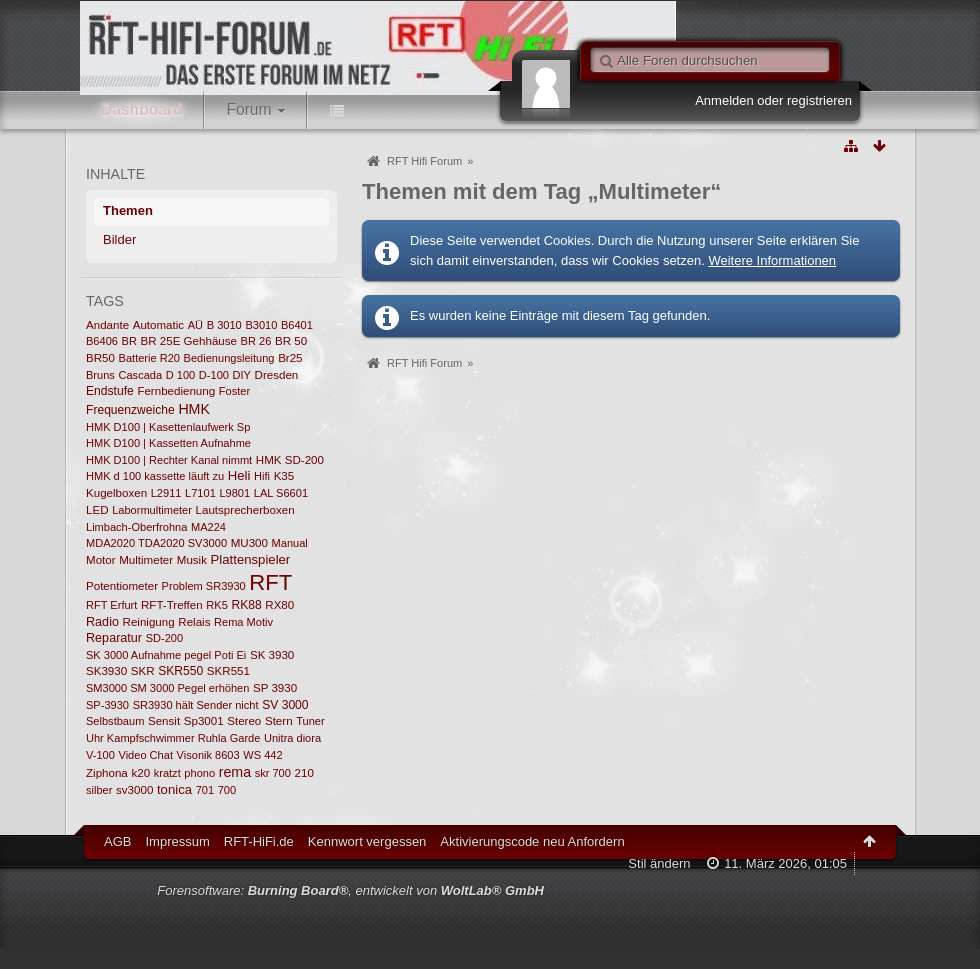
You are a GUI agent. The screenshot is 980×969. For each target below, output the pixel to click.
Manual (290, 543)
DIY (242, 375)
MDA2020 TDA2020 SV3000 (156, 543)
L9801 (234, 493)
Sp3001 (204, 721)
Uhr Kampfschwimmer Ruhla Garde (173, 738)
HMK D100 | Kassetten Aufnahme (168, 443)
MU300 (249, 543)
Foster (234, 391)
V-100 (100, 755)
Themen (128, 210)
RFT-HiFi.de (259, 841)
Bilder (119, 239)
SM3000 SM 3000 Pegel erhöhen (167, 688)
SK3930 (106, 671)
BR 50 (291, 341)
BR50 (100, 358)
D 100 (180, 375)
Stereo (244, 721)
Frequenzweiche (130, 410)
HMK (194, 409)
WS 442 (262, 755)
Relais (194, 622)
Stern (279, 721)
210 (304, 773)
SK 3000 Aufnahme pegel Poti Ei (166, 655)
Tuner (310, 721)
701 (205, 790)
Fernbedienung (176, 391)
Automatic (158, 325)
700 (227, 790)
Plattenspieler (251, 559)
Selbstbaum (115, 721)
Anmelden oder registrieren (773, 100)
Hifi (262, 476)
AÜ (195, 325)
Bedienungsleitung (229, 358)
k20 (140, 773)
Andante (107, 325)
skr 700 (273, 773)
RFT (270, 582)
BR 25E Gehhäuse (189, 341)
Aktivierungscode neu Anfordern (532, 841)
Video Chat (146, 755)
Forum (248, 109)
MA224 (208, 527)
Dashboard (141, 109)
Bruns (100, 375)
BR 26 (256, 341)
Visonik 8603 (208, 755)
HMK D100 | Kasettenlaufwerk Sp (168, 427)
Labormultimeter (152, 510)
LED (97, 510)
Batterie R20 (149, 358)
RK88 (246, 605)
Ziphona (107, 773)
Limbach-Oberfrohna (136, 527)
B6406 (102, 341)
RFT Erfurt (111, 605)
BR (129, 341)
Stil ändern (659, 863)
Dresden (277, 375)
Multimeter (146, 560)
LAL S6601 (281, 493)
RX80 (279, 605)
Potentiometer (122, 586)
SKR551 (228, 671)
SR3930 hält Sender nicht (196, 705)
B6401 (297, 325)
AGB (117, 841)
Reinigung (149, 622)
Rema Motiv (243, 622)
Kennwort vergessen (367, 841)
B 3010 (224, 325)
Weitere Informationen (772, 260)
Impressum (177, 841)
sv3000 (134, 790)
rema (235, 772)
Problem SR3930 (204, 586)
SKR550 (180, 671)
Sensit (164, 721)
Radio (102, 622)
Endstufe (110, 391)
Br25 (290, 358)
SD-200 (164, 638)
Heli (239, 475)
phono (199, 773)
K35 (284, 476)
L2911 (166, 493)
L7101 (200, 493)
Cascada (140, 375)
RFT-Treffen (172, 605)
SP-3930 (107, 705)
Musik (192, 560)
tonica (174, 789)
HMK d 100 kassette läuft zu (155, 476)
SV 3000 (285, 705)
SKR (143, 671)
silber (99, 790)
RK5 (217, 605)
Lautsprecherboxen (245, 510)
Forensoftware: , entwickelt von (350, 890)
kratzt (167, 773)
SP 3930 (275, 688)
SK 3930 (272, 655)
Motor (101, 560)
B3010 (261, 325)
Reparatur (114, 638)
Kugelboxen (116, 493)
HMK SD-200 (290, 460)
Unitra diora (292, 738)
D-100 (214, 375)
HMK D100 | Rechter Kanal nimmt (169, 460)
